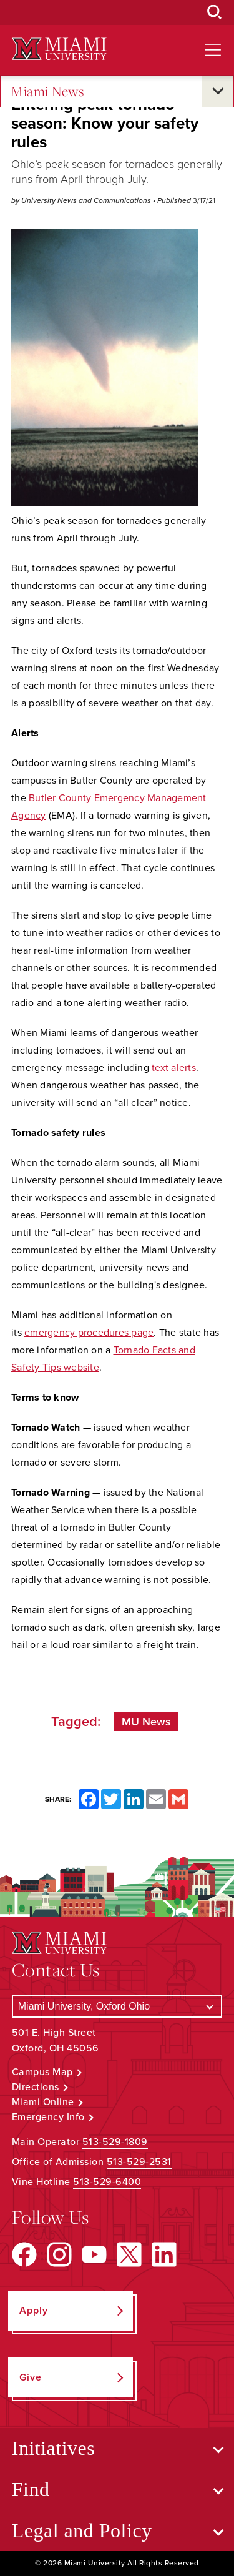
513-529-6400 (107, 2182)
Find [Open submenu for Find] (31, 2489)
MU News (146, 1722)
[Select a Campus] (117, 2006)
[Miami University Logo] (59, 49)
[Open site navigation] (212, 50)
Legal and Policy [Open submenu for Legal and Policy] (82, 2530)
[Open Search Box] (214, 12)
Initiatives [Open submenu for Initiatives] (53, 2448)
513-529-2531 (139, 2162)
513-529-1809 (115, 2142)
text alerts (174, 1068)
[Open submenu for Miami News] (217, 91)
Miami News (47, 91)
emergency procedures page (89, 1332)
